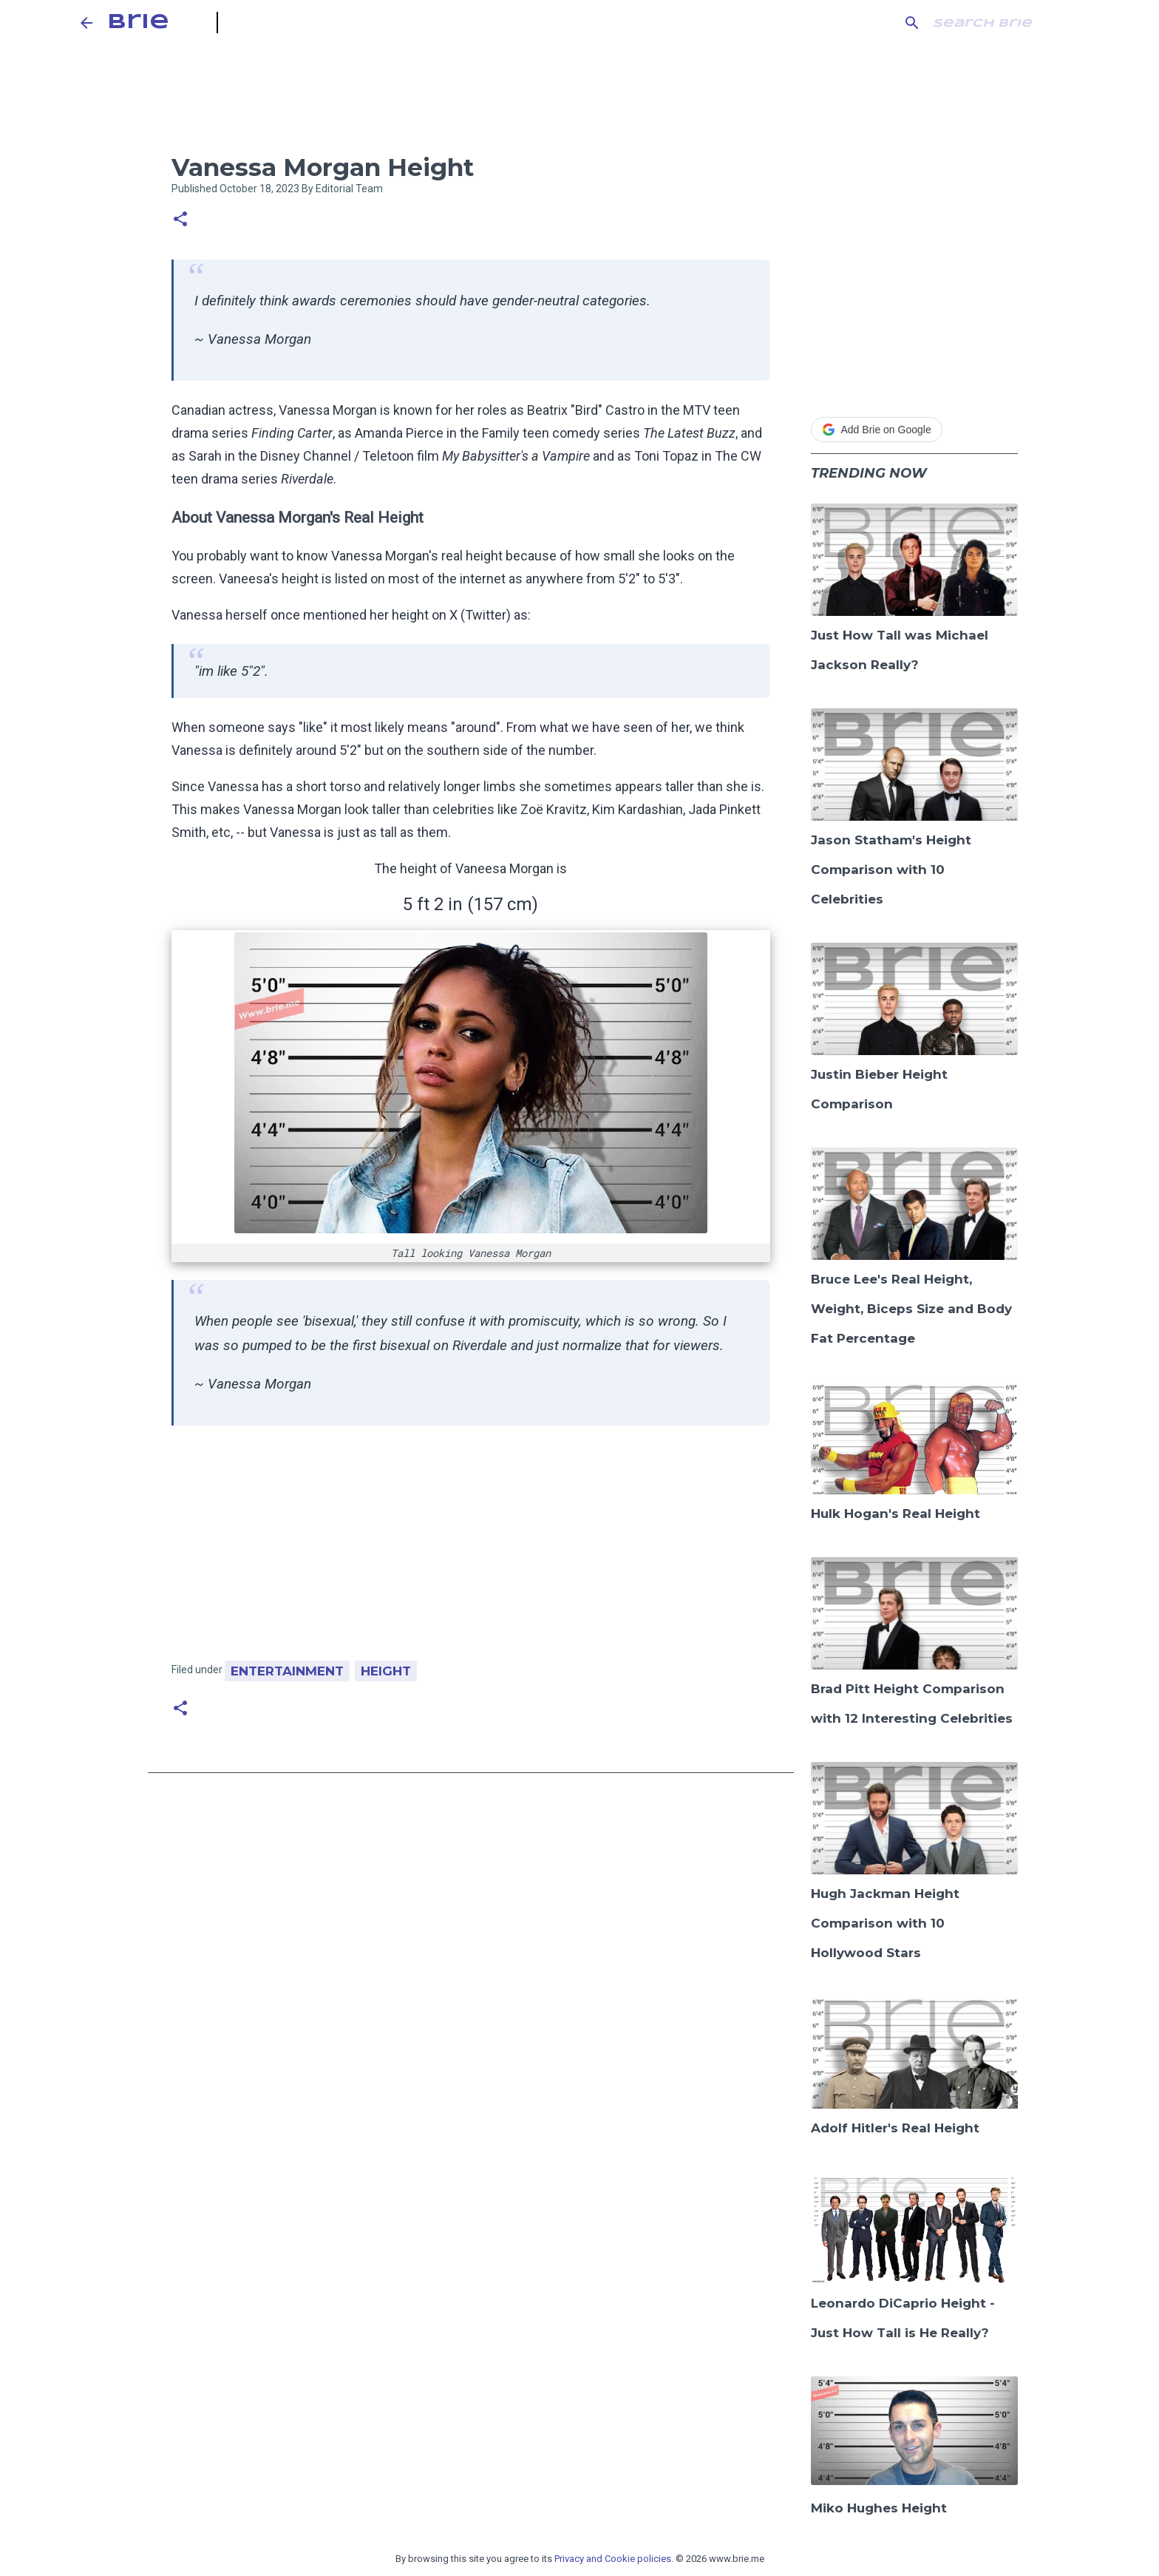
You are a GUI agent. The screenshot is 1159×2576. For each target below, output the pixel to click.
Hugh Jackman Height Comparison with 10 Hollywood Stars (885, 1923)
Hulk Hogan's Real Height (895, 1513)
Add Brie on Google (876, 429)
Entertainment (287, 1671)
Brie (138, 23)
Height (386, 1671)
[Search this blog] (1004, 23)
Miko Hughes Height (879, 2508)
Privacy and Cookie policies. (613, 2558)
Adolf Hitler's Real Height (895, 2128)
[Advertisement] (471, 1550)
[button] (180, 220)
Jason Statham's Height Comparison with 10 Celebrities (891, 869)
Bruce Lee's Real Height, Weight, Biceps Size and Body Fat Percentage (911, 1309)
